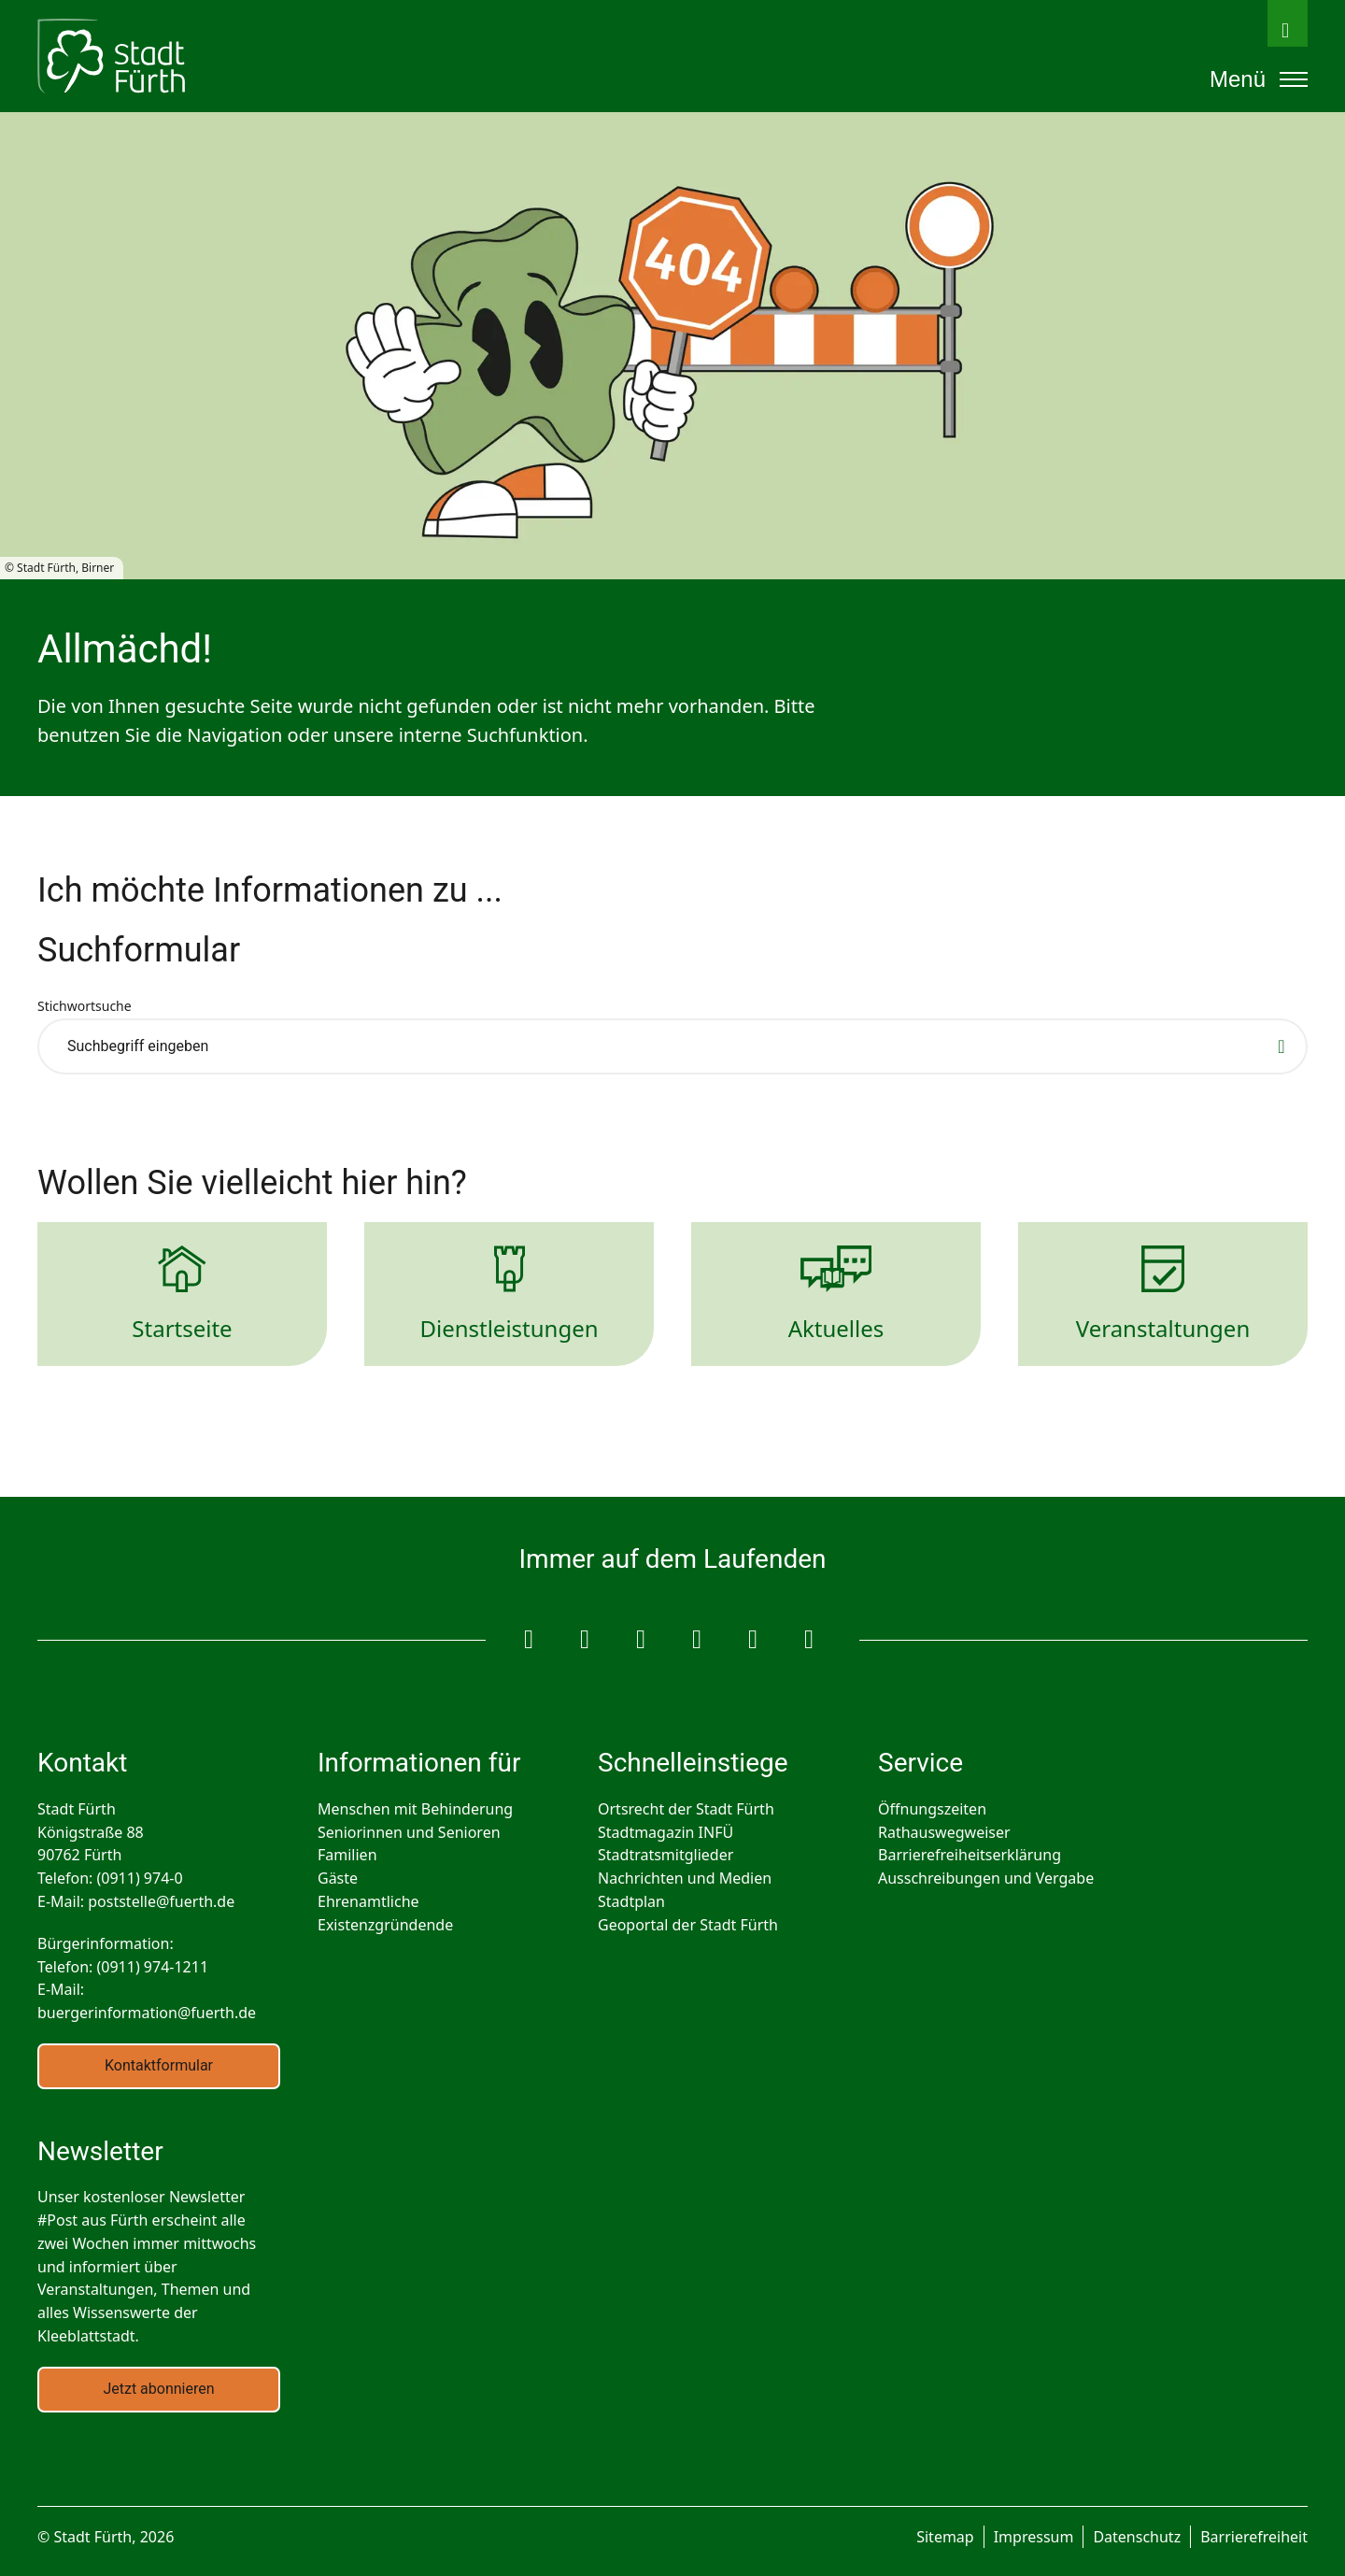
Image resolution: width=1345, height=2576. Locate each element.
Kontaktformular (159, 2065)
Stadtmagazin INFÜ (665, 1832)
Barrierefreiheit (1254, 2536)
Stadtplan (631, 1901)
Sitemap (945, 2536)
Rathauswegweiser (944, 1832)
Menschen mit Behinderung (415, 1809)
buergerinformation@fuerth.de (146, 2012)
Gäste (338, 1878)
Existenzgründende (385, 1924)
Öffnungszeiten (932, 1809)
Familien (347, 1854)
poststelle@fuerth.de (161, 1901)
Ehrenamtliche (368, 1901)
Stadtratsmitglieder (665, 1854)
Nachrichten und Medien (685, 1878)
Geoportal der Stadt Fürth (688, 1924)
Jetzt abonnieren (158, 2389)
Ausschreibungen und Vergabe (986, 1878)
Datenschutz (1137, 2536)
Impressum (1034, 2536)
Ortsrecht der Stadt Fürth (686, 1809)
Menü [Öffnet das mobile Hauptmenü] (1259, 79)
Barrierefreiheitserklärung (969, 1854)
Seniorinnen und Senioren (409, 1832)
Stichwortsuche (84, 1006)
